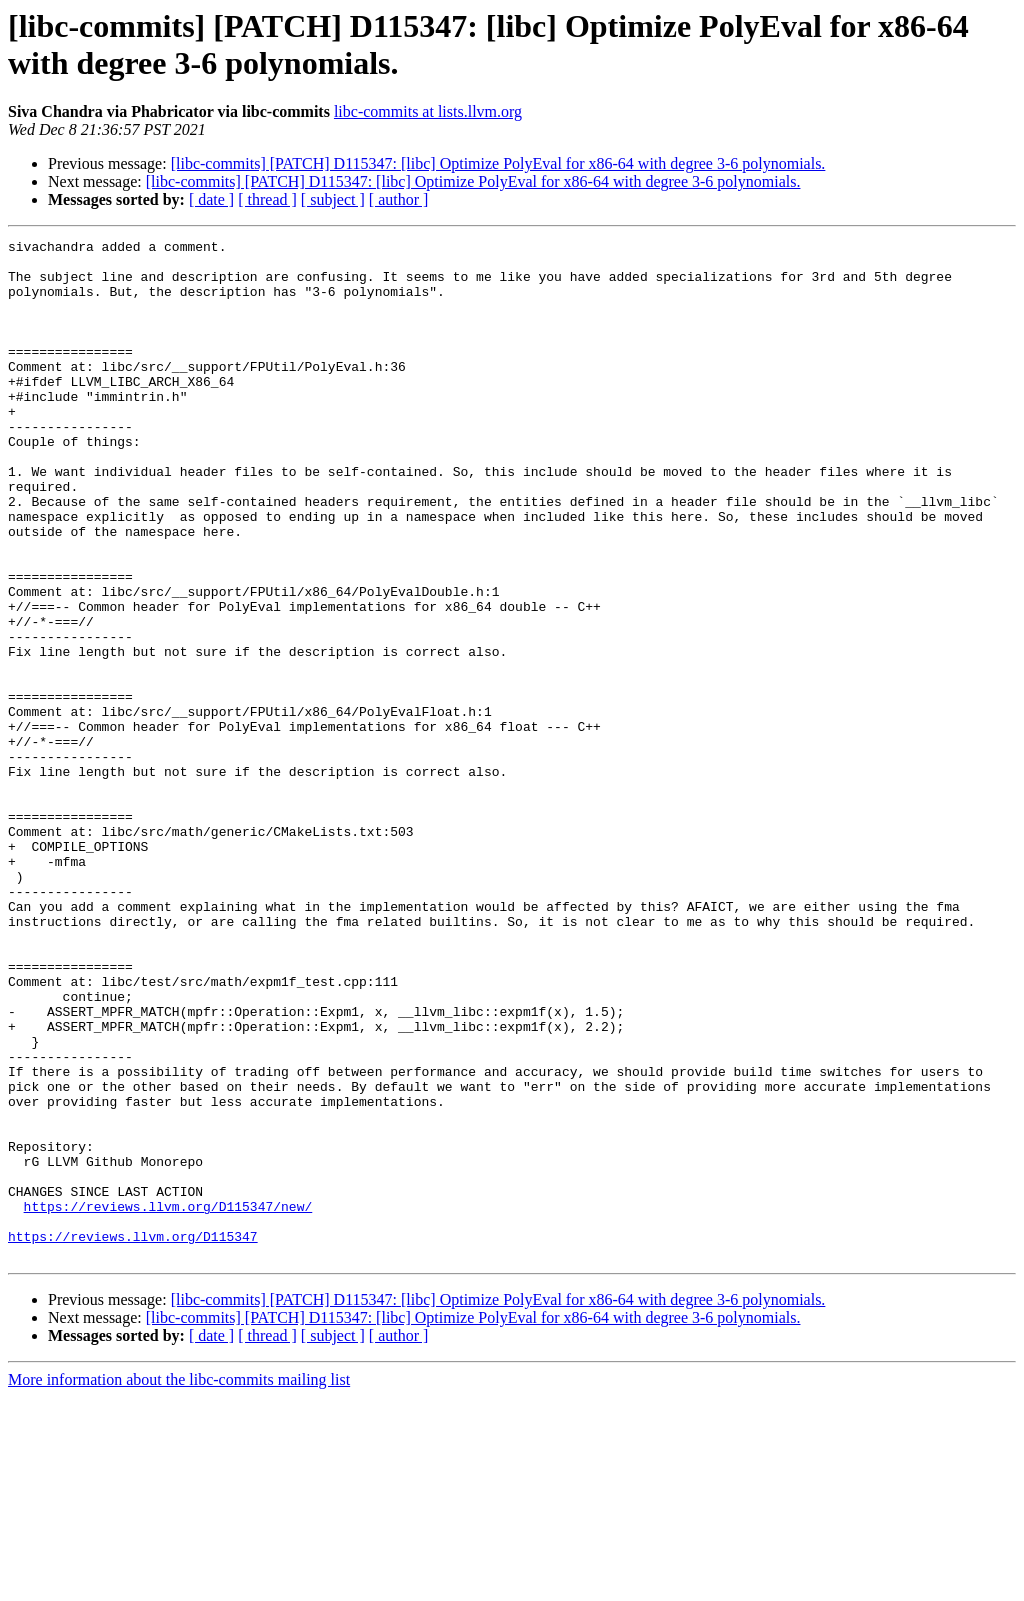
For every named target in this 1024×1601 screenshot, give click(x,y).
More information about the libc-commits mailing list (179, 1583)
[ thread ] (267, 199)
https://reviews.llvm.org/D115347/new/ (168, 1401)
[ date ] (211, 199)
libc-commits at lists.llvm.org (428, 111)
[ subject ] (333, 199)
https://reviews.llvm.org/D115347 (133, 1437)
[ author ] (399, 199)
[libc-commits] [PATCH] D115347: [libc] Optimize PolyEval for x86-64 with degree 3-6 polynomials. (498, 163)
